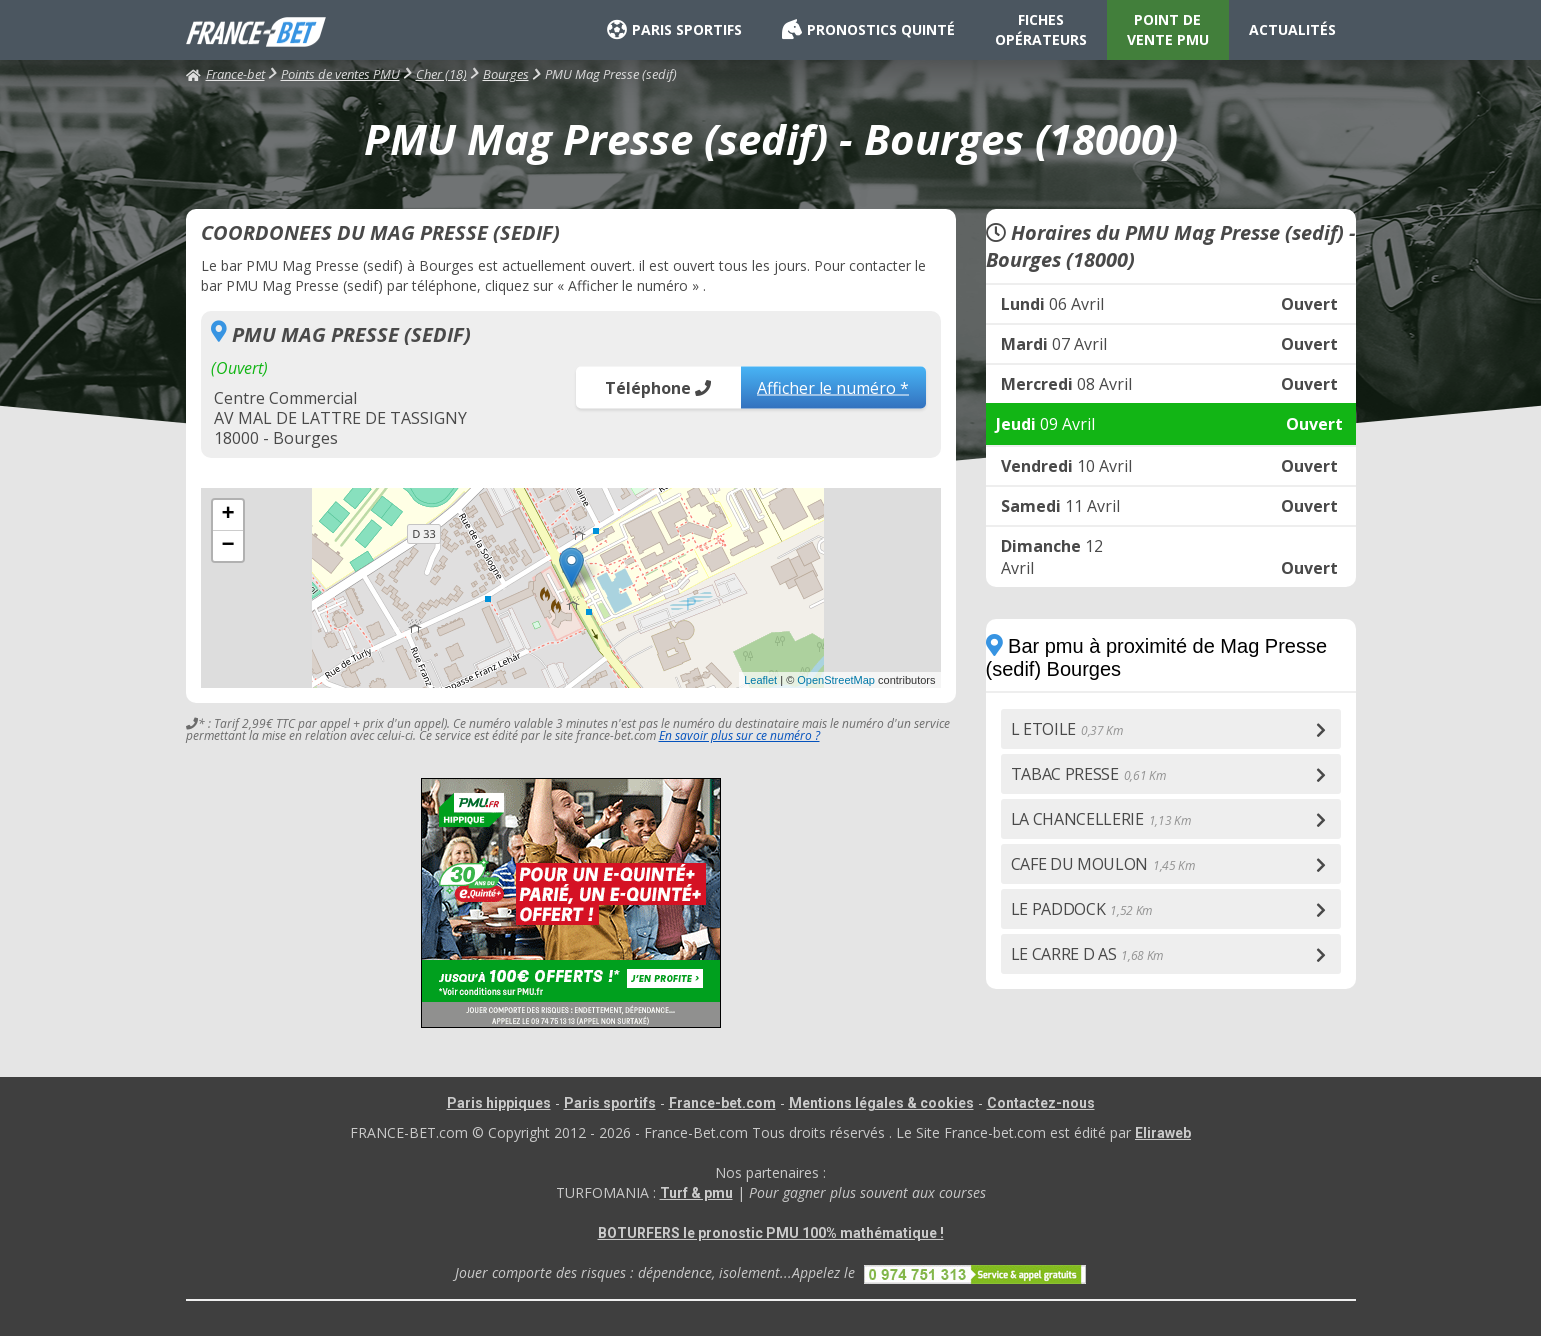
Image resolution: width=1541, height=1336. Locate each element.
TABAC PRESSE (1088, 774)
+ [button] (227, 515)
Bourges (506, 74)
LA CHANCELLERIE (1101, 819)
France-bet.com (722, 1103)
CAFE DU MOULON (1103, 864)
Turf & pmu (696, 1193)
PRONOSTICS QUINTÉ (868, 30)
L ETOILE (1067, 729)
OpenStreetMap (836, 680)
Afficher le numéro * (833, 387)
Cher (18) (441, 74)
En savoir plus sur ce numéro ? (739, 735)
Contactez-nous (1041, 1103)
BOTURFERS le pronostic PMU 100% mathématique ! (771, 1233)
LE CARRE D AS (1087, 954)
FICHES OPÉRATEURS (1041, 29)
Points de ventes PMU (340, 74)
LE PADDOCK (1082, 909)
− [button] (227, 546)
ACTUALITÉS (1292, 29)
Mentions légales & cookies (881, 1103)
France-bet (225, 74)
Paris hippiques (499, 1103)
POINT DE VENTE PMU (1168, 29)
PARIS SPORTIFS (674, 30)
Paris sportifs (610, 1103)
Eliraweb (1163, 1133)
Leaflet (760, 680)
